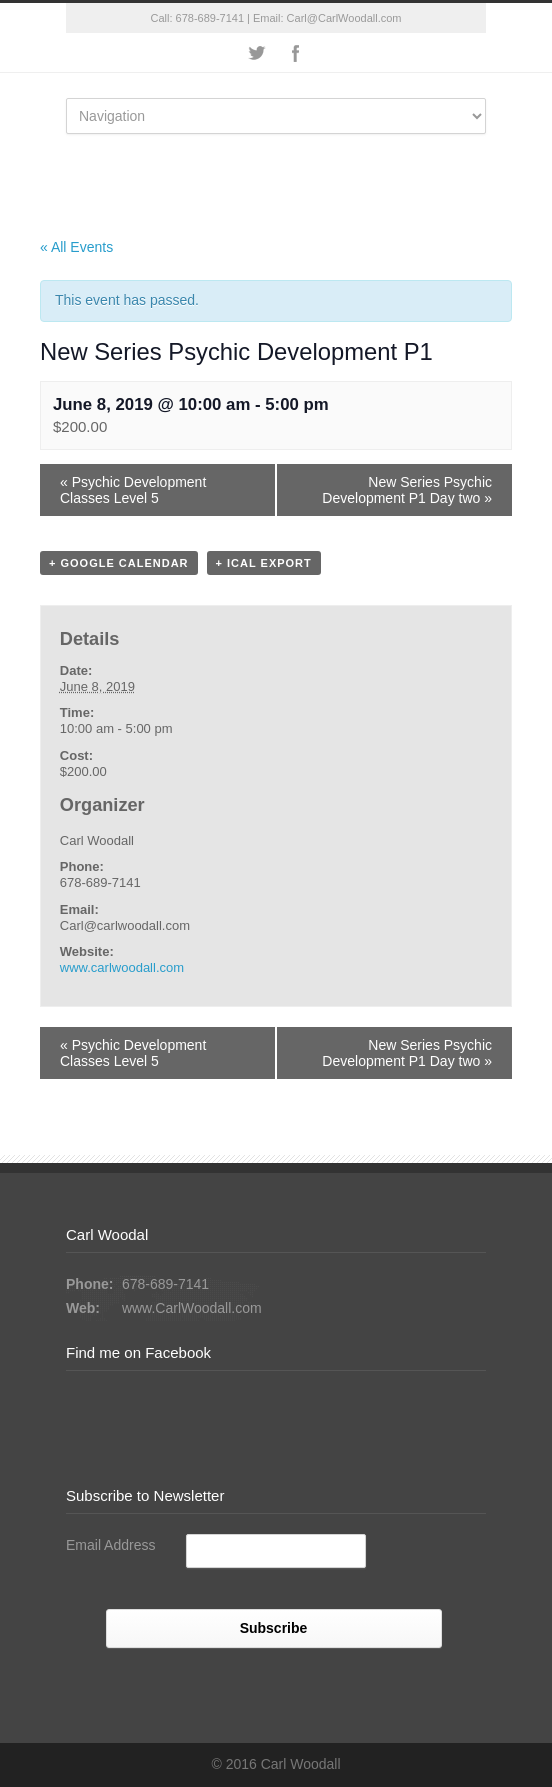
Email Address (110, 1545)
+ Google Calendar (119, 563)
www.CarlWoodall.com (192, 1308)
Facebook (296, 53)
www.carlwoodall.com (122, 967)
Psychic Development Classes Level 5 (133, 490)
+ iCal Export (264, 563)
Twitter (256, 53)
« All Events (76, 247)
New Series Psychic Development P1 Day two (407, 490)
